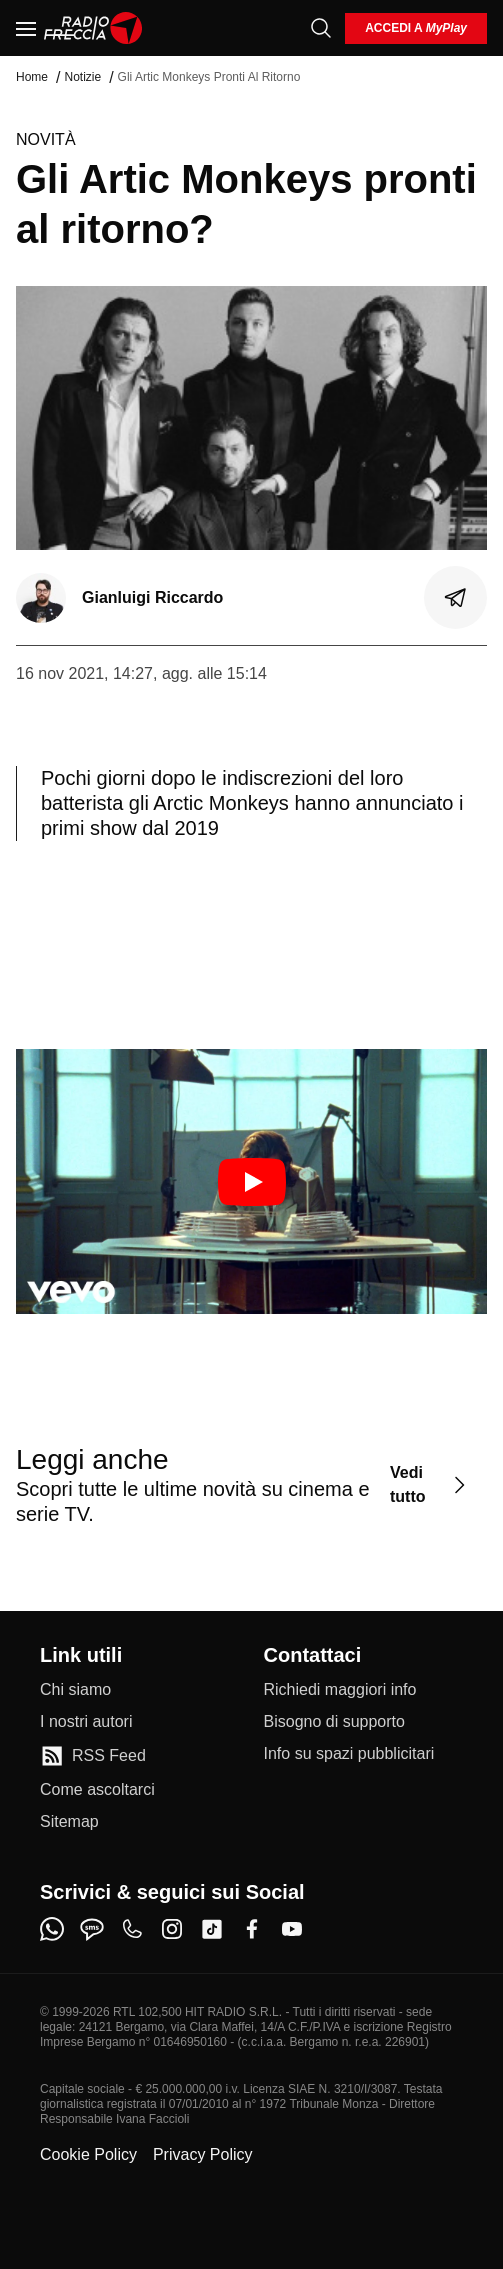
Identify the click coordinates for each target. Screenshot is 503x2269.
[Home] (93, 28)
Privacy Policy (203, 2154)
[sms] (92, 1929)
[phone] (132, 1929)
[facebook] (252, 1929)
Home (32, 77)
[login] (416, 28)
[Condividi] (456, 598)
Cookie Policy (88, 2154)
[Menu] (26, 28)
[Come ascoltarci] (97, 1790)
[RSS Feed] (93, 1756)
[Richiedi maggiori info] (340, 1690)
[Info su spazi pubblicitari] (349, 1754)
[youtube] (292, 1929)
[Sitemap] (69, 1822)
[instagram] (172, 1929)
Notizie (82, 77)
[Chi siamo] (75, 1690)
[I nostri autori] (86, 1722)
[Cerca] (321, 28)
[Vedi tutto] (430, 1484)
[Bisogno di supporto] (334, 1722)
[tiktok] (212, 1929)
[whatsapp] (52, 1929)
